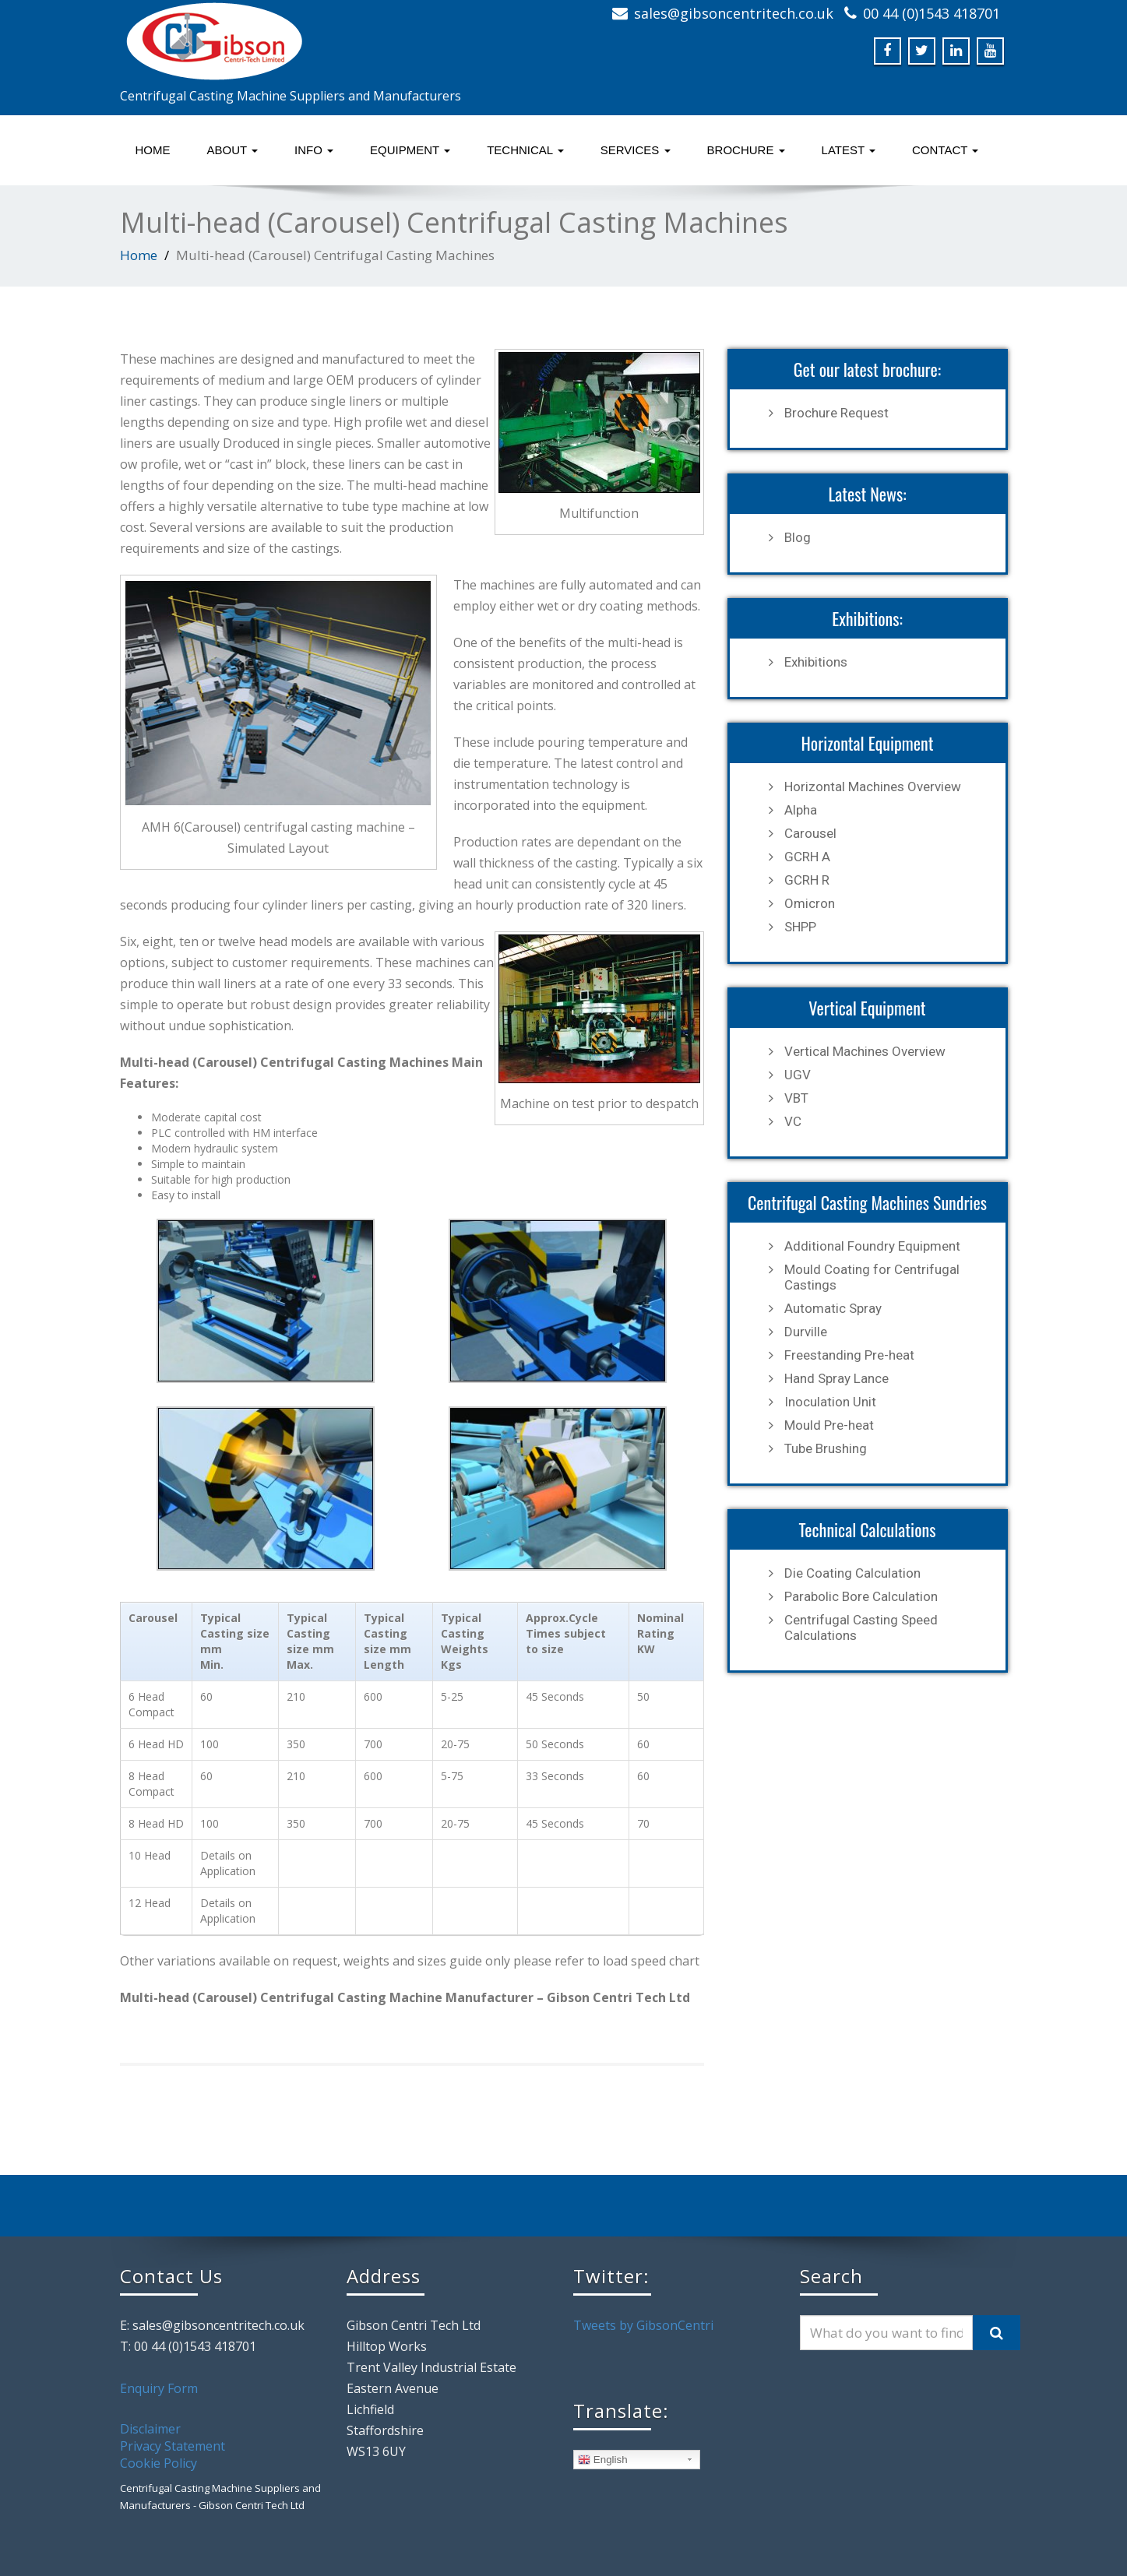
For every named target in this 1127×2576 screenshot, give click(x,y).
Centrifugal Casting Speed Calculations (861, 1627)
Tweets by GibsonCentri (643, 2325)
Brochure (746, 150)
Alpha (800, 810)
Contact (945, 150)
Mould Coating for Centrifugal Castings (872, 1277)
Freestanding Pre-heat (849, 1355)
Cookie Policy (158, 2463)
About (233, 150)
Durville (805, 1331)
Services (635, 150)
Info (313, 150)
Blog (797, 537)
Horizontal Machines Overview (872, 786)
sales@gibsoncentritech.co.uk (733, 13)
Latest (848, 150)
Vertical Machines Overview (865, 1051)
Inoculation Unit (830, 1401)
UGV (797, 1074)
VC (792, 1121)
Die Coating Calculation (852, 1573)
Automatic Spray (833, 1308)
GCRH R (806, 880)
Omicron (809, 903)
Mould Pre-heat (829, 1425)
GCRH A (807, 856)
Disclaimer (150, 2428)
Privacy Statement (172, 2446)
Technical (525, 150)
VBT (796, 1098)
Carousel (810, 833)
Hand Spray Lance (836, 1378)
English (602, 2460)
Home (153, 150)
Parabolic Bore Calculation (861, 1596)
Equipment (410, 150)
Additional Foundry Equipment (872, 1246)
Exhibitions (815, 662)
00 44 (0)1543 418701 (931, 13)
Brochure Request (836, 413)
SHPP (800, 926)
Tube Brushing (825, 1448)
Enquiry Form (159, 2388)
